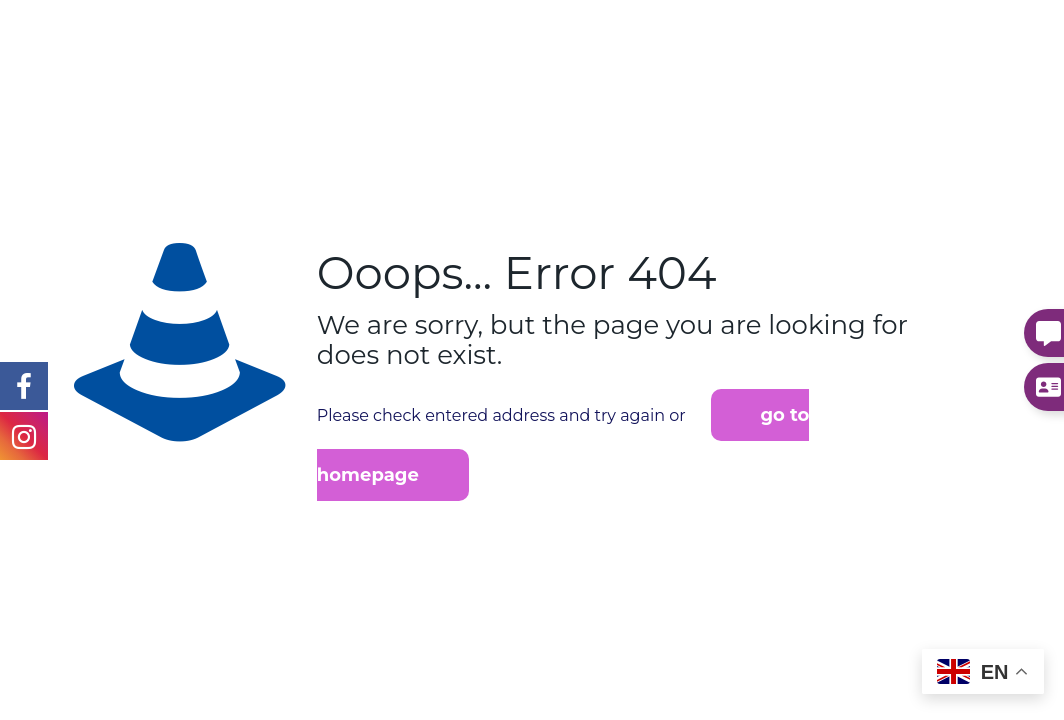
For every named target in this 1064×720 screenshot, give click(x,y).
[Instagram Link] (24, 385)
